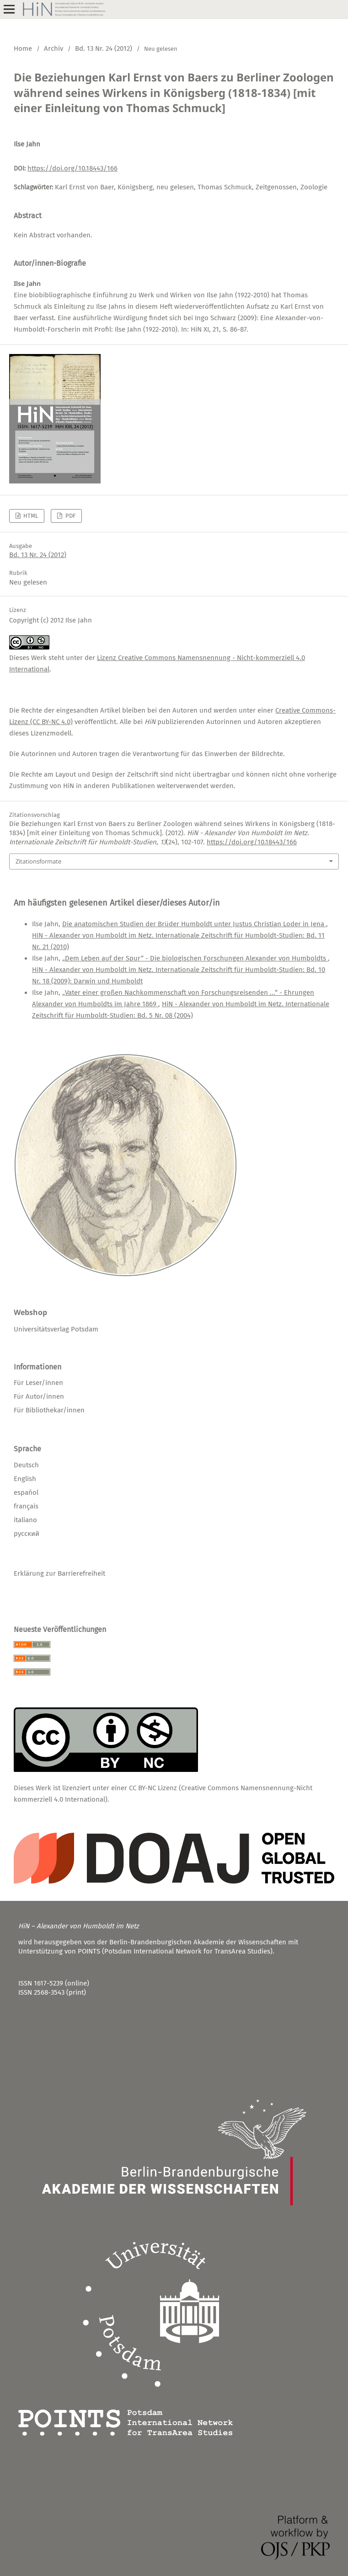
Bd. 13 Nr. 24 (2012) (103, 48)
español (26, 1492)
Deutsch (26, 1465)
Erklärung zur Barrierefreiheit (59, 1573)
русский (26, 1534)
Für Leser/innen (38, 1383)
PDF (69, 515)
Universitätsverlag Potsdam (56, 1329)
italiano (25, 1520)
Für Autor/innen (39, 1396)
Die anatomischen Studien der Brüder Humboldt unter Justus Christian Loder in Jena (194, 924)
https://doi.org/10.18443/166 (72, 168)
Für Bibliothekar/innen (49, 1410)
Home (23, 48)
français (26, 1506)
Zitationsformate (38, 861)
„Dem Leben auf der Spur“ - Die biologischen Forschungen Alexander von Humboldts (195, 958)
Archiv (53, 48)
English (25, 1479)
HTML (30, 515)
